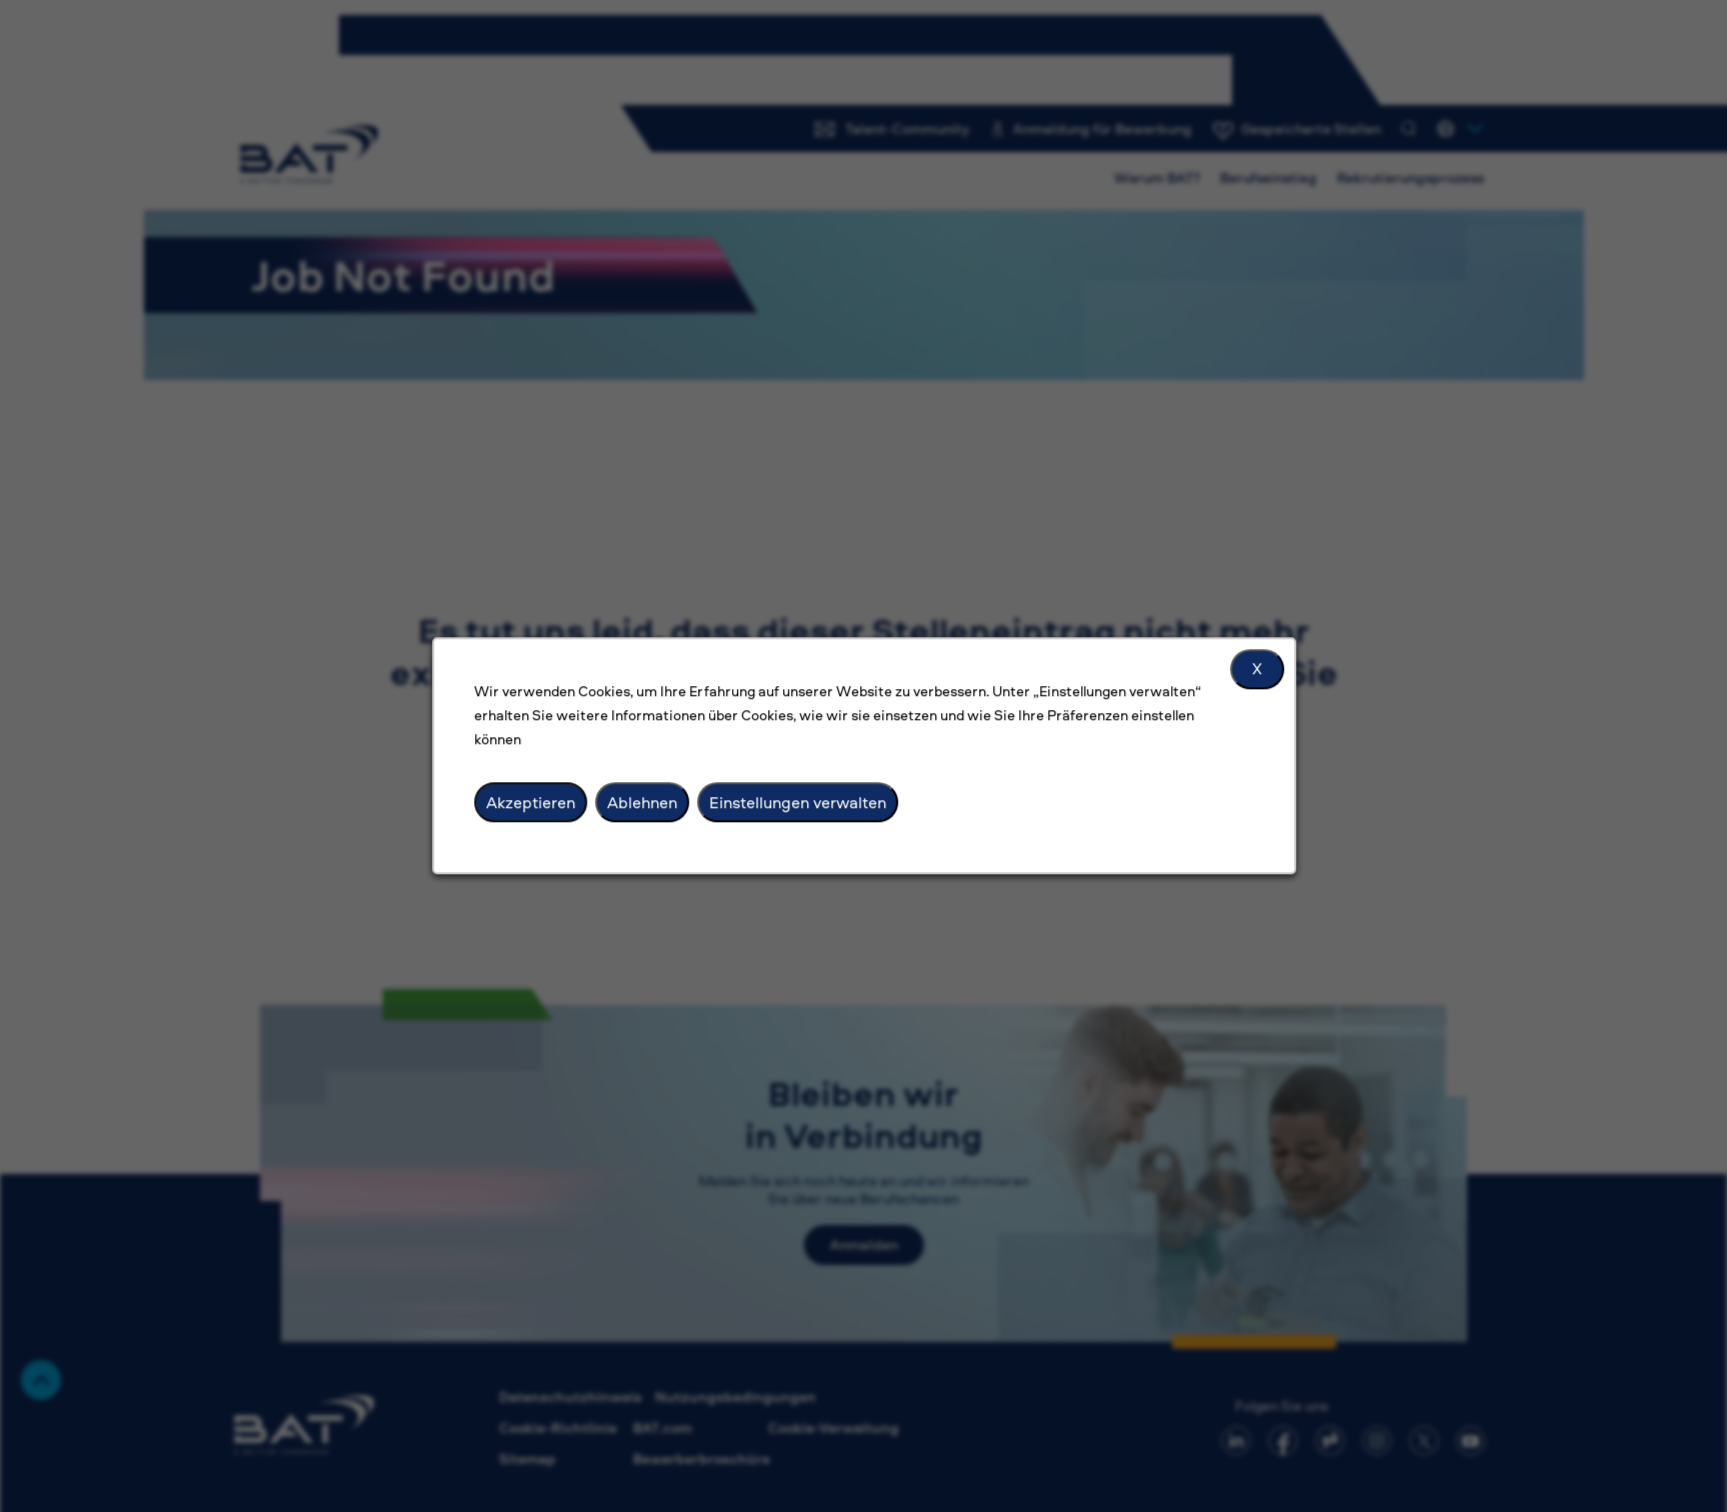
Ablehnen (647, 806)
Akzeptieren (539, 806)
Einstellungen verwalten (799, 806)
